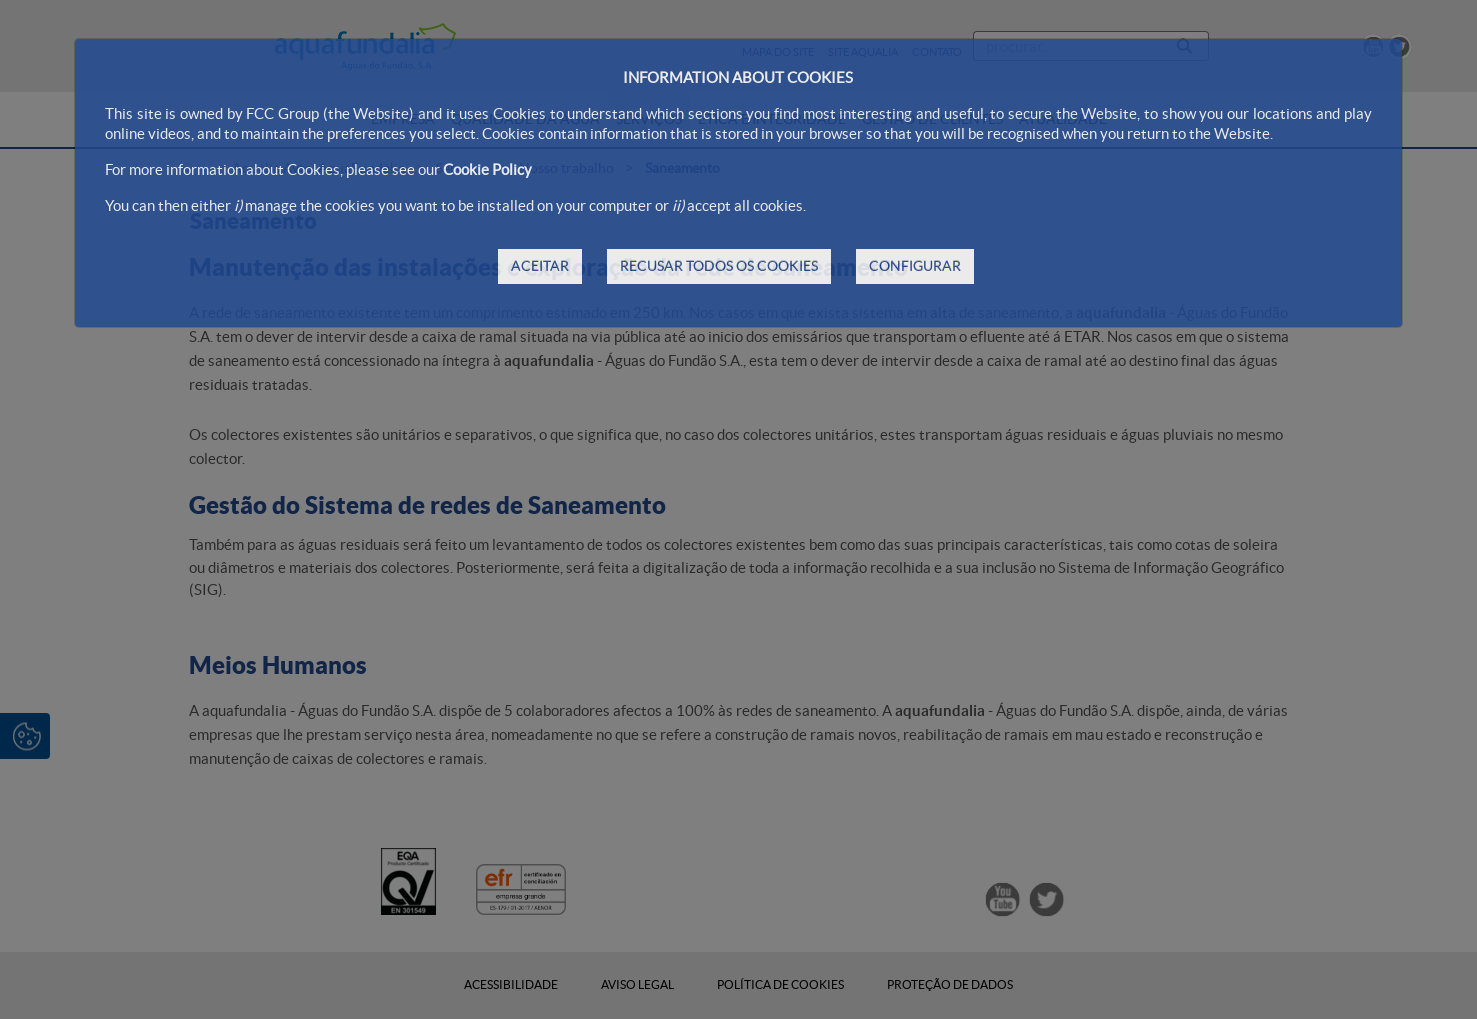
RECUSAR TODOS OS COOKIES (719, 266)
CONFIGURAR (915, 266)
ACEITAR (540, 266)
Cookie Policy (487, 169)
